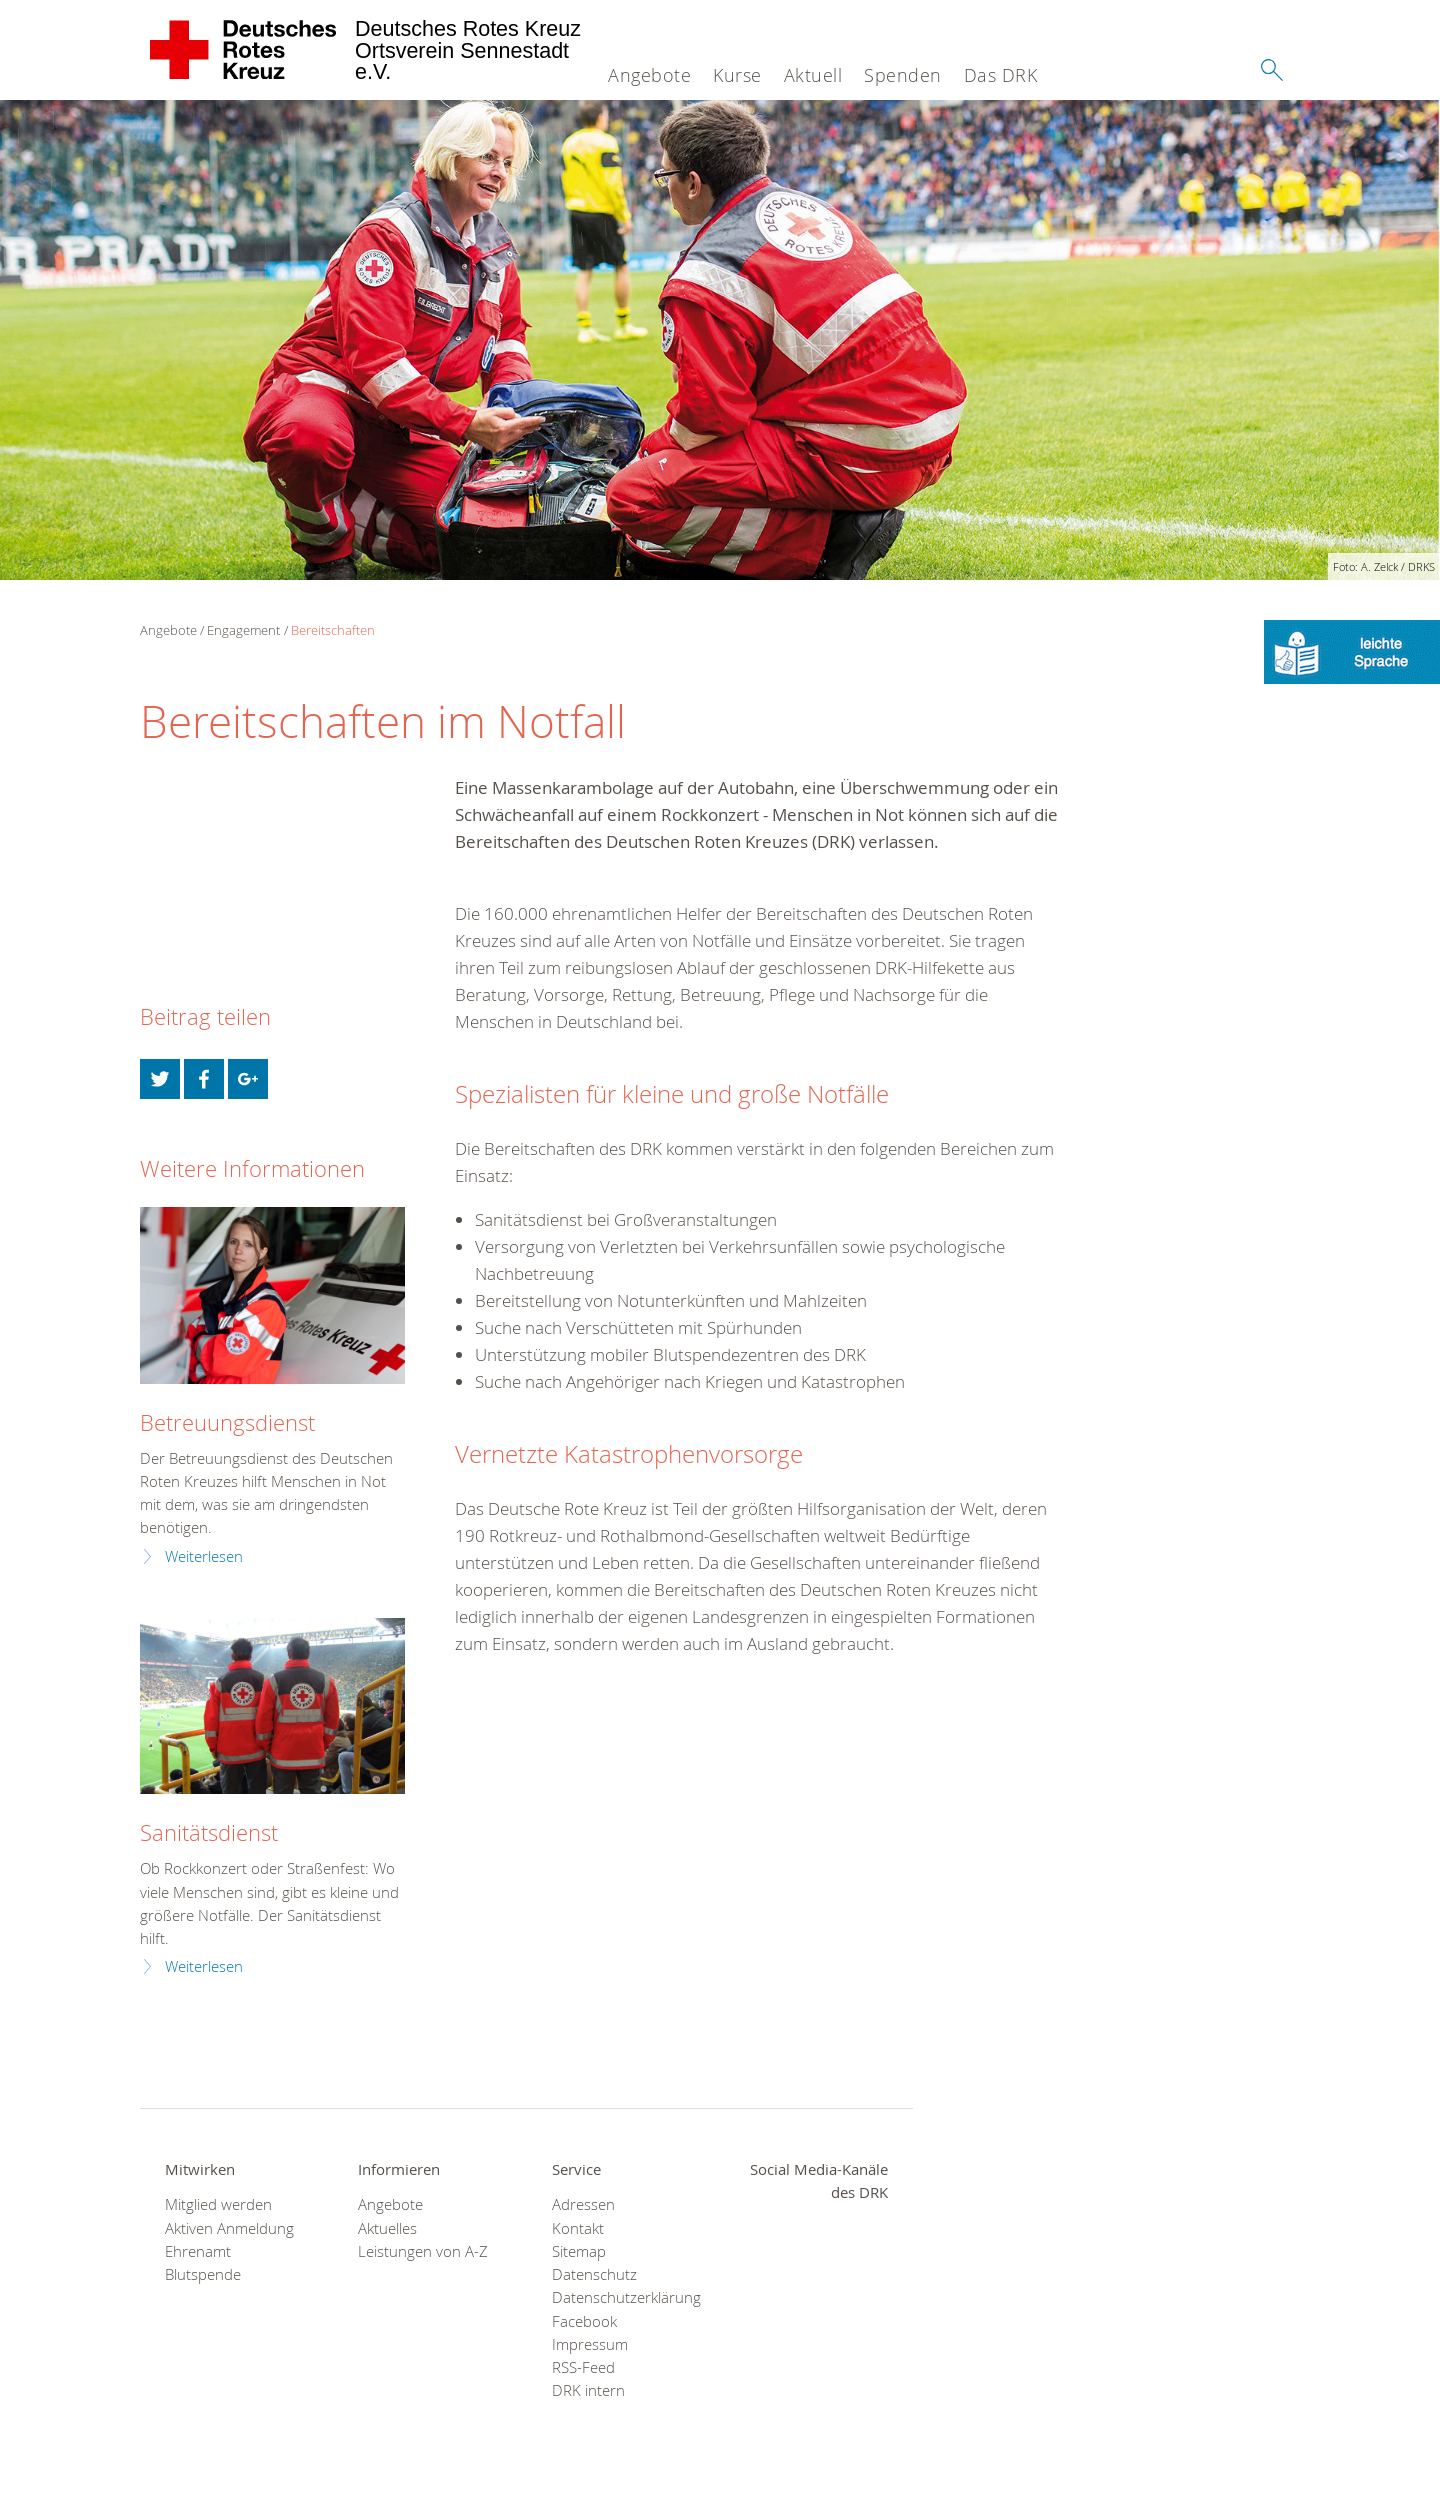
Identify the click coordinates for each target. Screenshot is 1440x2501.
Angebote (649, 75)
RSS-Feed (583, 2367)
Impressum (590, 2344)
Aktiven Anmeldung (229, 2228)
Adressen (583, 2204)
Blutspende (203, 2274)
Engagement (243, 630)
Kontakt (578, 2228)
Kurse (737, 75)
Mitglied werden (218, 2204)
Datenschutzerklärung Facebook (623, 2309)
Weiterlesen (204, 1556)
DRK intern (588, 2390)
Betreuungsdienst (227, 1422)
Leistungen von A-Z (423, 2251)
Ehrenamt (198, 2251)
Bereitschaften (333, 630)
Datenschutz (594, 2274)
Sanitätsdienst (209, 1832)
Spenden (903, 75)
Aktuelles (387, 2228)
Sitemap (579, 2251)
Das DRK (1001, 75)
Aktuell (813, 75)
